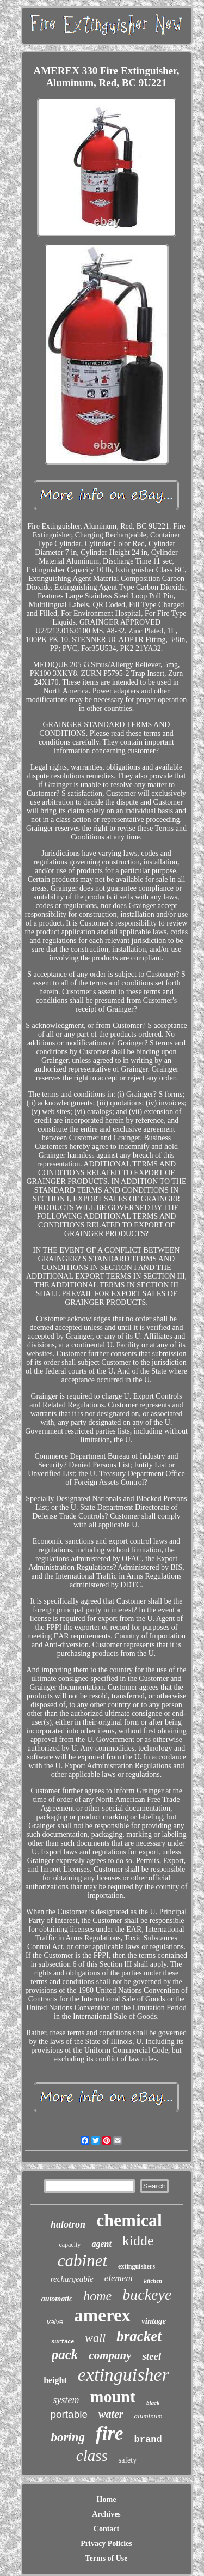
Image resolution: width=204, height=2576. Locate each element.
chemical (129, 2220)
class (92, 2455)
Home (106, 2499)
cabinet (82, 2260)
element (118, 2278)
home (97, 2296)
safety (128, 2460)
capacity (70, 2244)
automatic (57, 2299)
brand (148, 2439)
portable (69, 2414)
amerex (102, 2315)
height (55, 2380)
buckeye (146, 2294)
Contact (106, 2529)
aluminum (148, 2416)
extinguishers (136, 2266)
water (110, 2414)
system (66, 2399)
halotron (68, 2224)
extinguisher (123, 2375)
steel (151, 2356)
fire (109, 2433)
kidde (138, 2240)
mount (112, 2396)
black (152, 2402)
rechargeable (72, 2279)
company (110, 2355)
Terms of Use (106, 2558)
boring (68, 2437)
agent (101, 2243)
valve (55, 2322)
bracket (138, 2336)
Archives (106, 2514)
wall (95, 2337)
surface (62, 2342)
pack (65, 2354)
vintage (153, 2321)
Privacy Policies (106, 2543)
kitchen (153, 2280)
